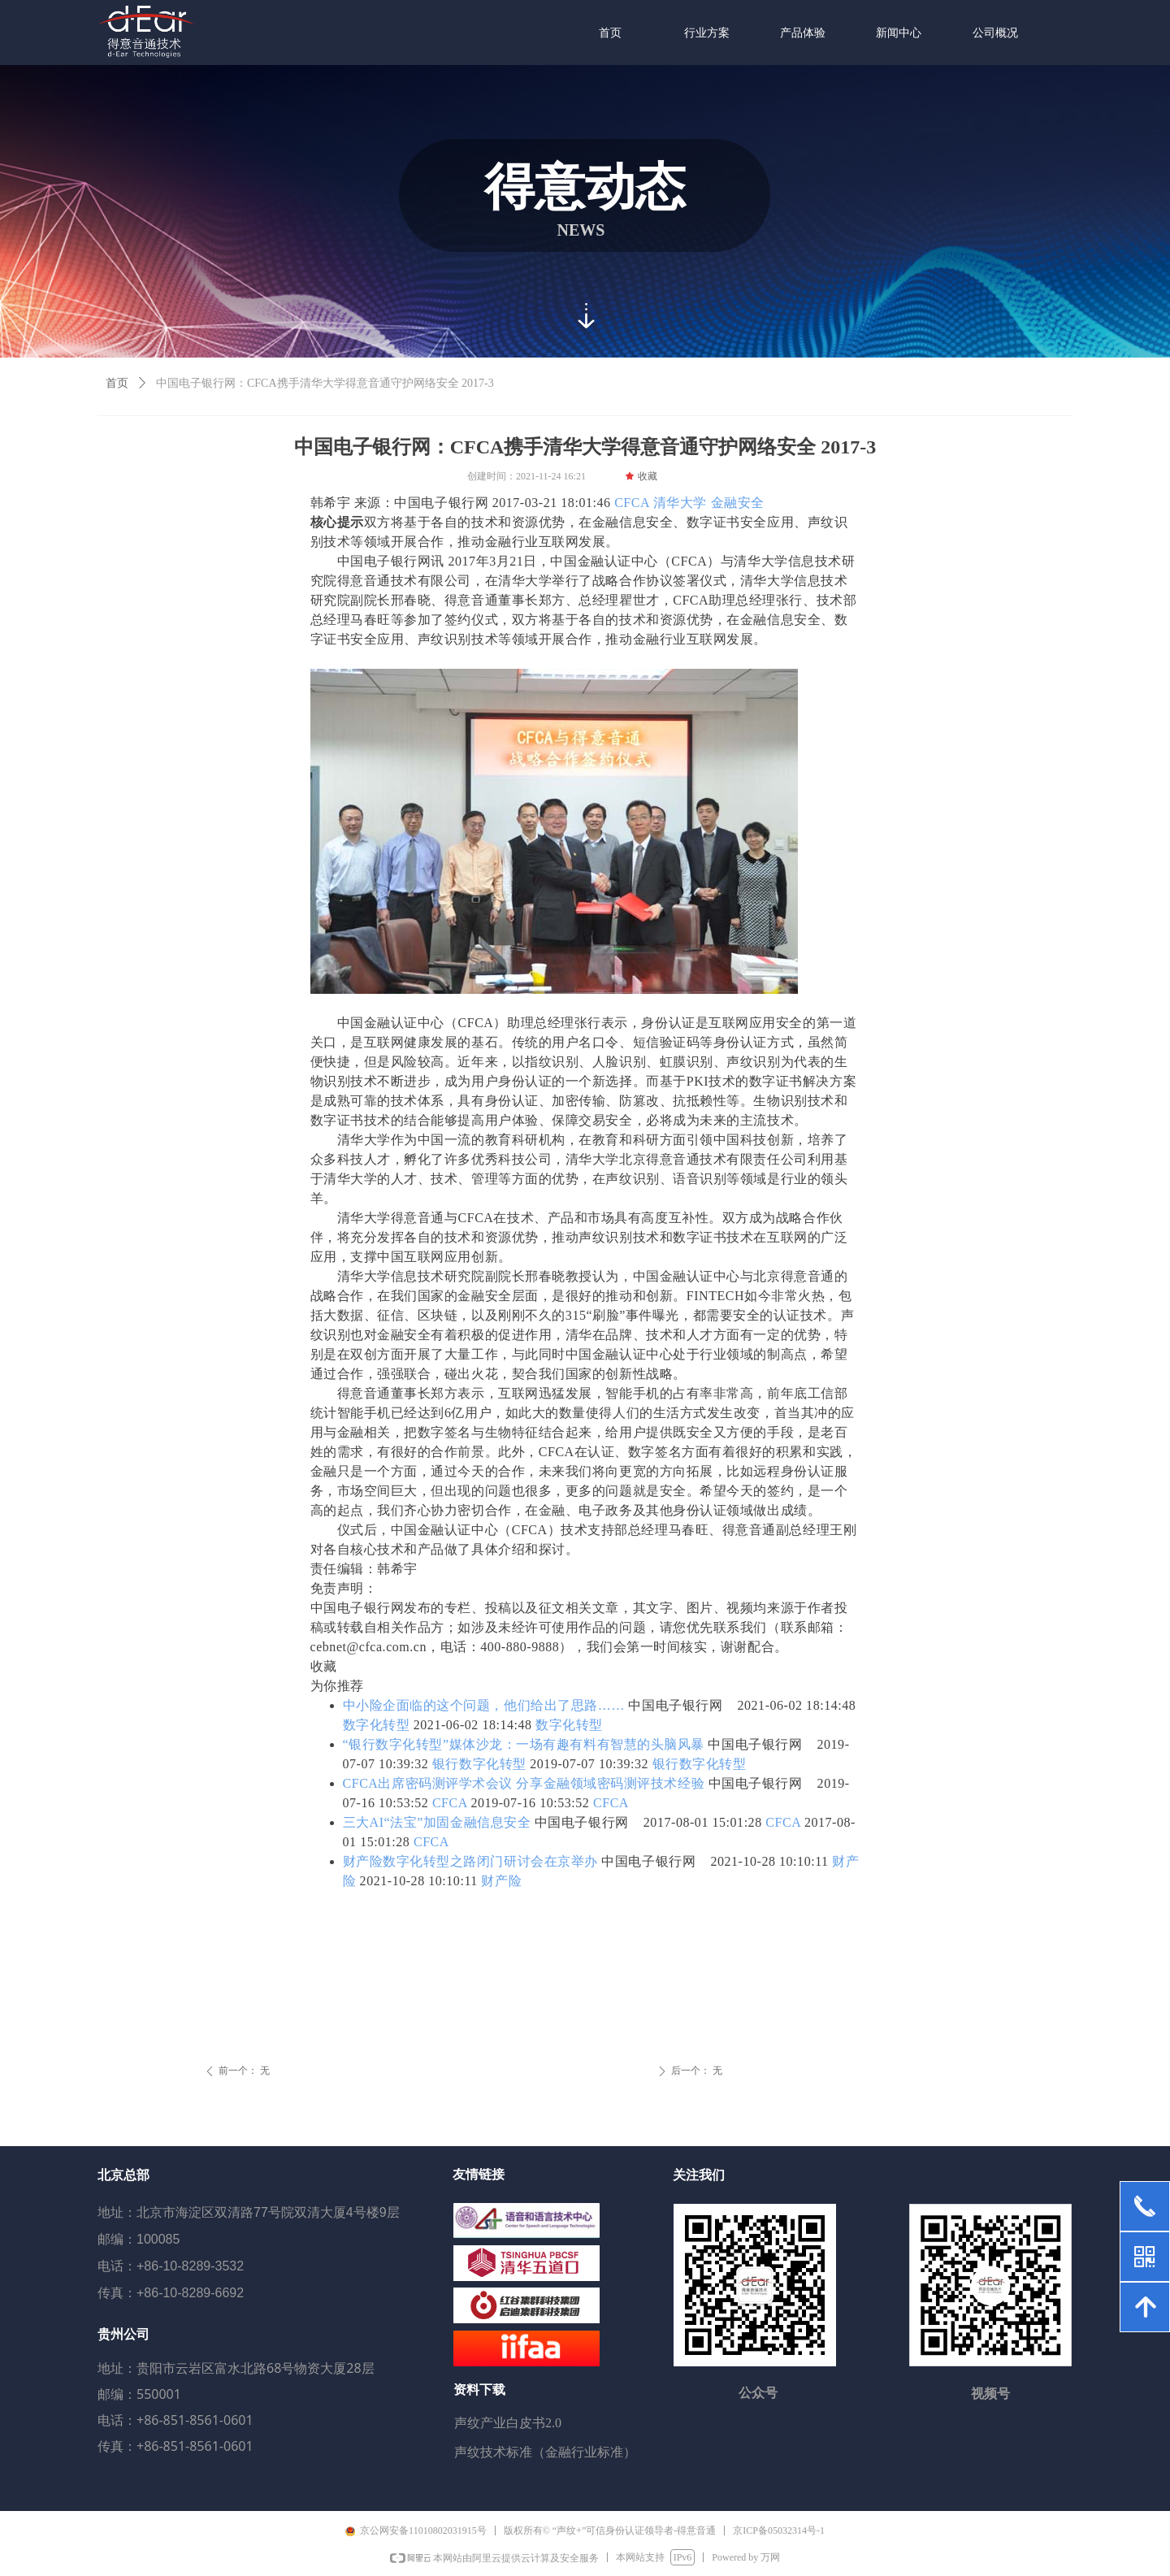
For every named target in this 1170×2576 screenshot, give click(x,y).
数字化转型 (376, 1725)
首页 (117, 383)
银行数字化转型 (479, 1764)
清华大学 (680, 503)
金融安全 (738, 503)
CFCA (631, 503)
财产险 (501, 1881)
